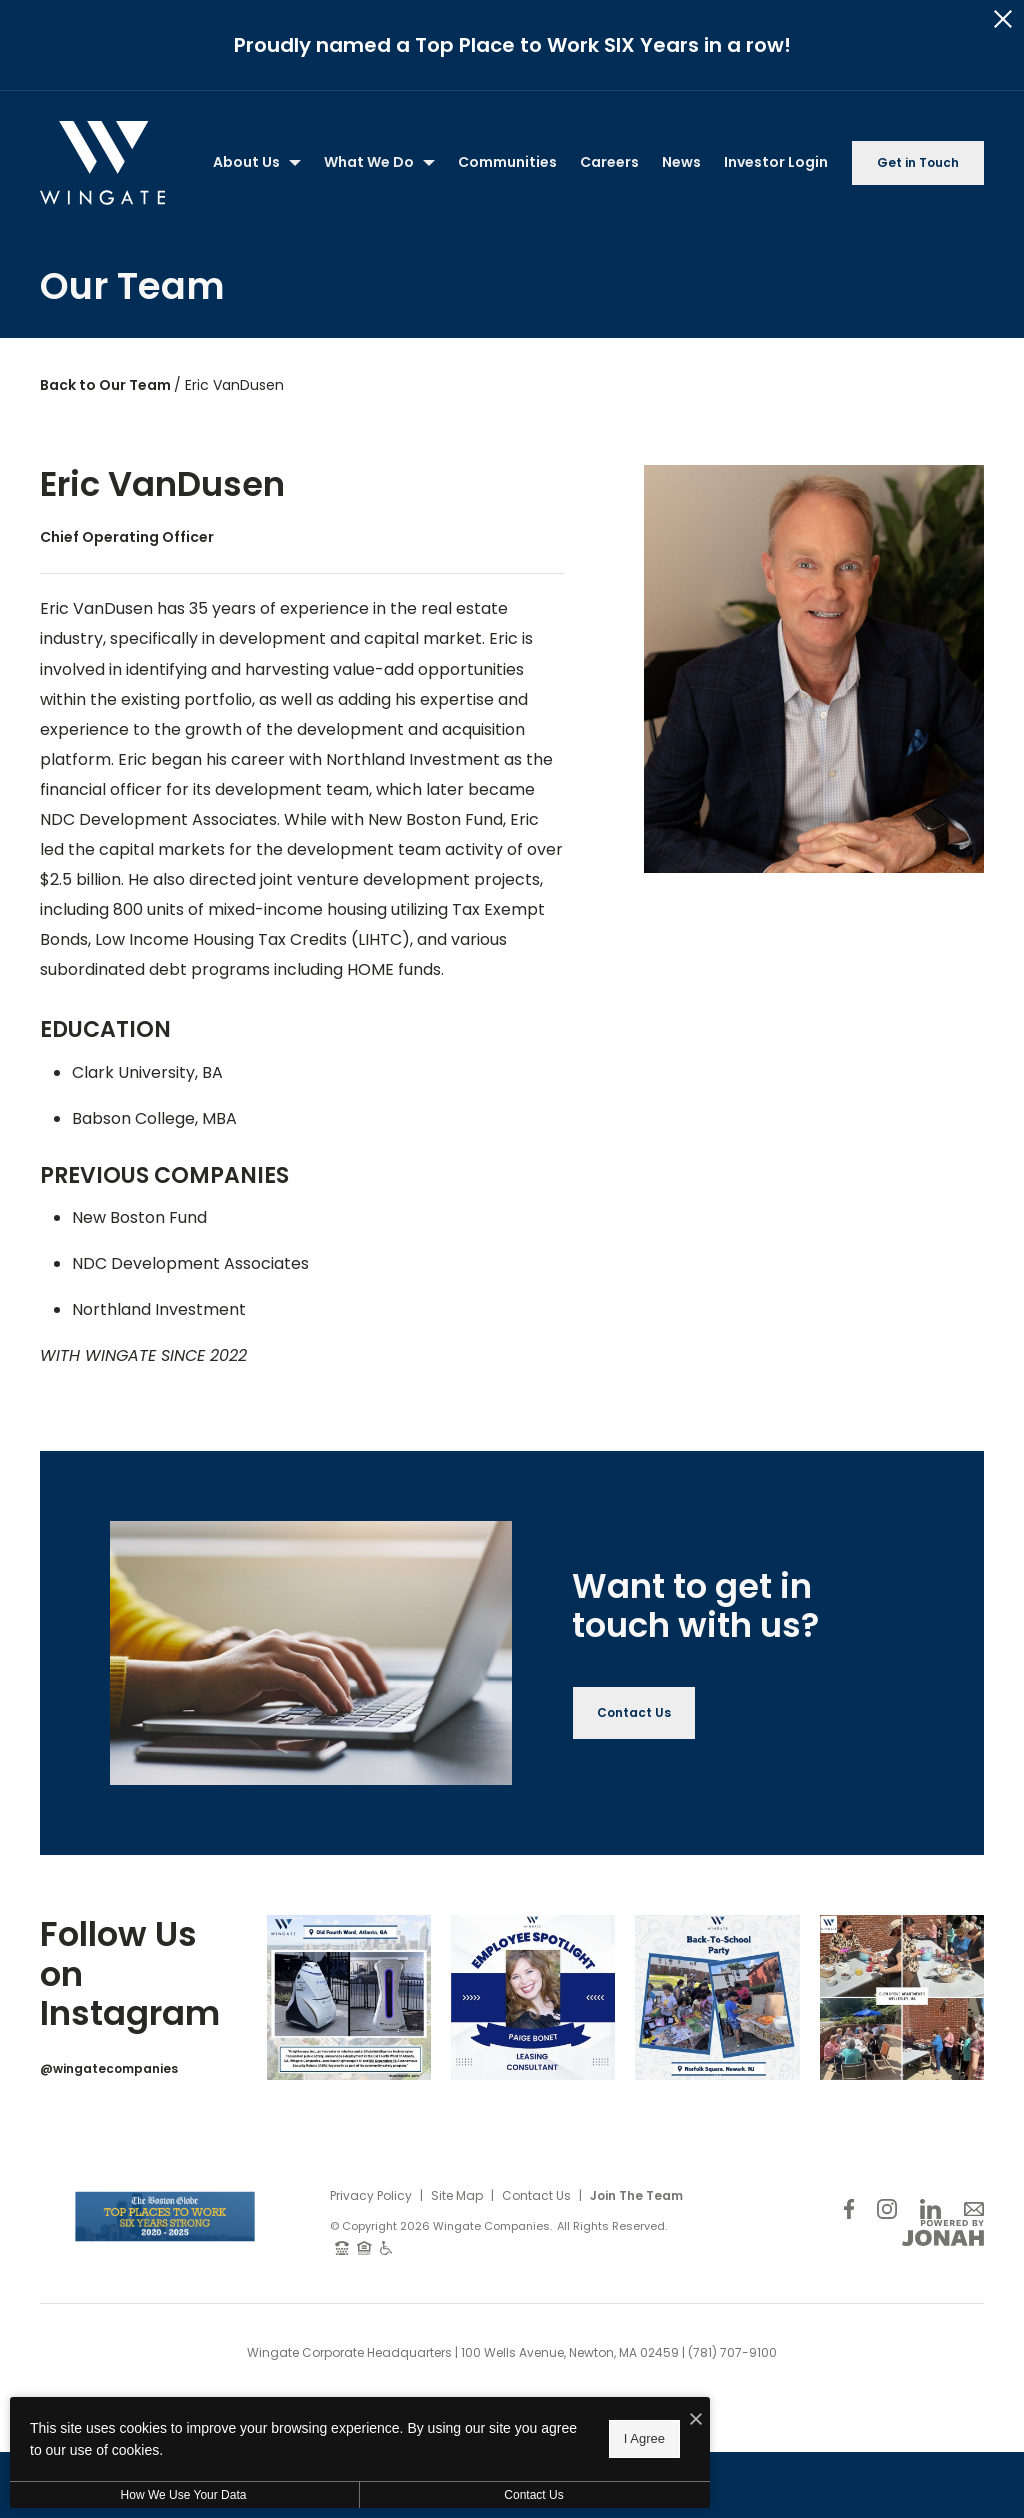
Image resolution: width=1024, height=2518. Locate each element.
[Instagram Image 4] (902, 1997)
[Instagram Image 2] (533, 1997)
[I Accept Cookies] (696, 2429)
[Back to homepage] (102, 163)
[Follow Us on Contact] (974, 2208)
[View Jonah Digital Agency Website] (943, 2233)
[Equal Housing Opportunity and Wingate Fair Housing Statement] (364, 2247)
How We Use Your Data (184, 2504)
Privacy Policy (371, 2195)
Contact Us (536, 2195)
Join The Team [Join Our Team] (636, 2195)
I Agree (644, 2447)
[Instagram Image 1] (349, 1997)
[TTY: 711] (342, 2247)
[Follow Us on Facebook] (849, 2208)
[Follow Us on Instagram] (887, 2208)
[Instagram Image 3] (717, 1997)
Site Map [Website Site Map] (457, 2195)
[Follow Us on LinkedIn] (930, 2208)
